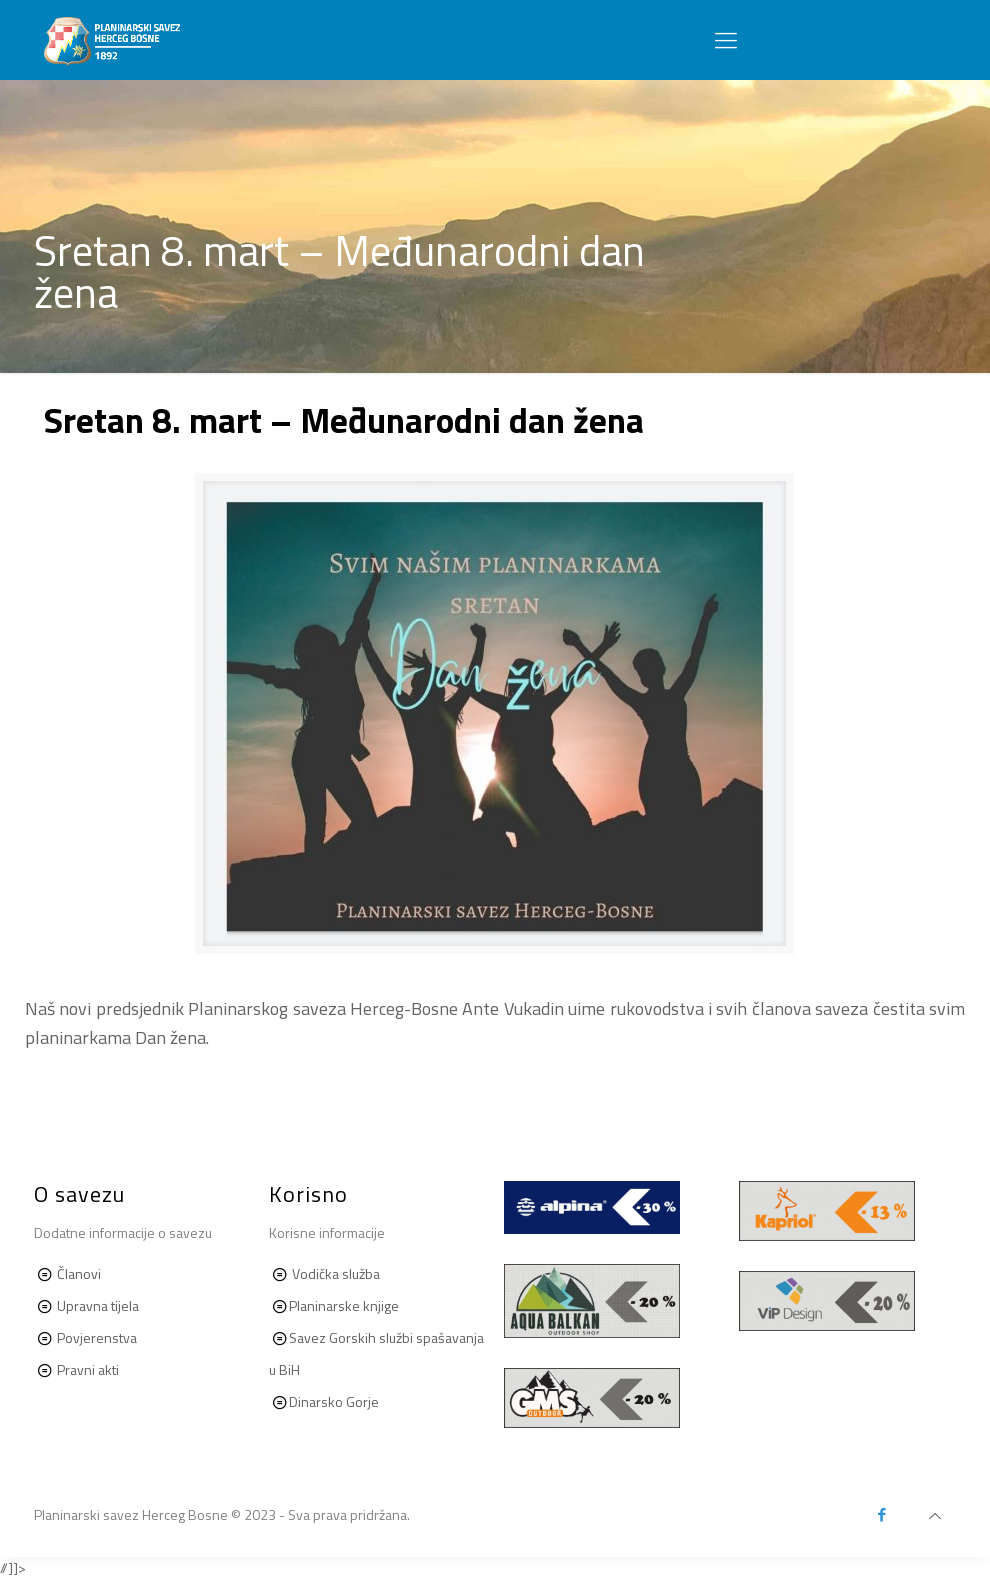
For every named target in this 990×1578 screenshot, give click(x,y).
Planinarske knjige (344, 1305)
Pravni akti (86, 1369)
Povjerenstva (97, 1337)
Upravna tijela (98, 1305)
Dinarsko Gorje (334, 1401)
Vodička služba (336, 1273)
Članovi (79, 1273)
